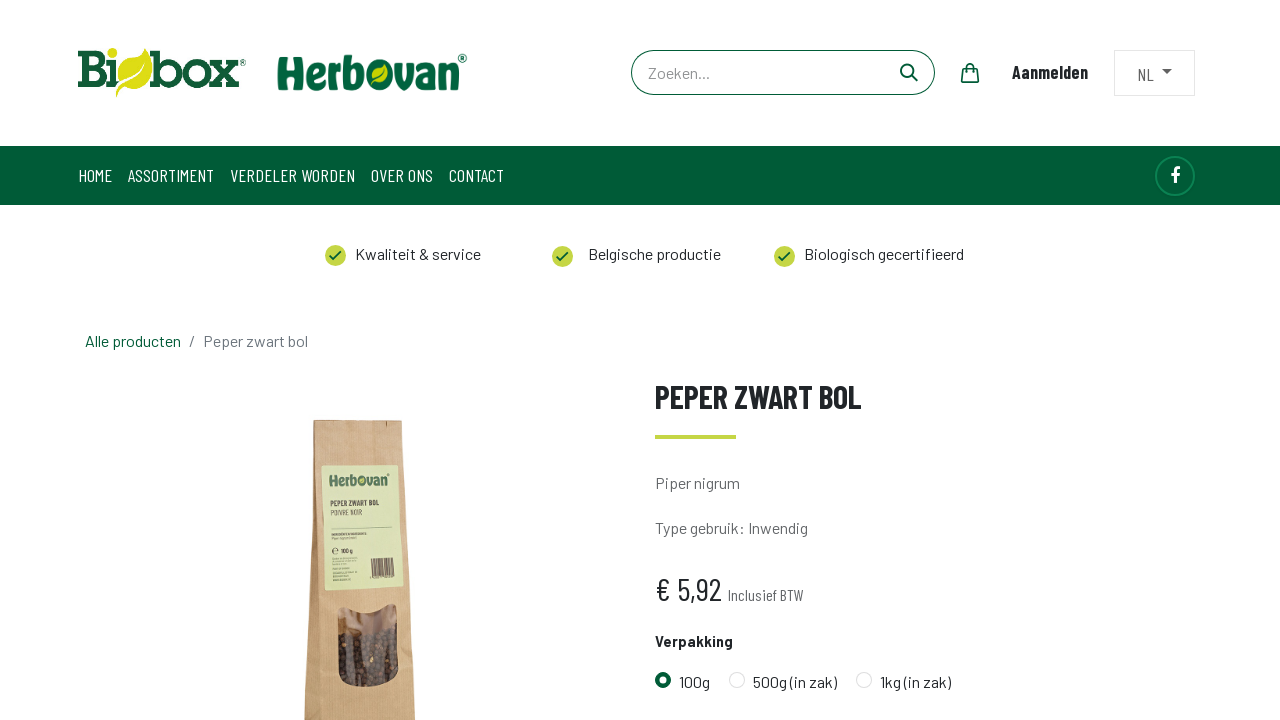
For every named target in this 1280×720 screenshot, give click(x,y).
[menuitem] (95, 175)
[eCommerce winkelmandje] (970, 73)
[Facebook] (1175, 176)
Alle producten (133, 340)
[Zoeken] (909, 72)
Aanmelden (1050, 72)
